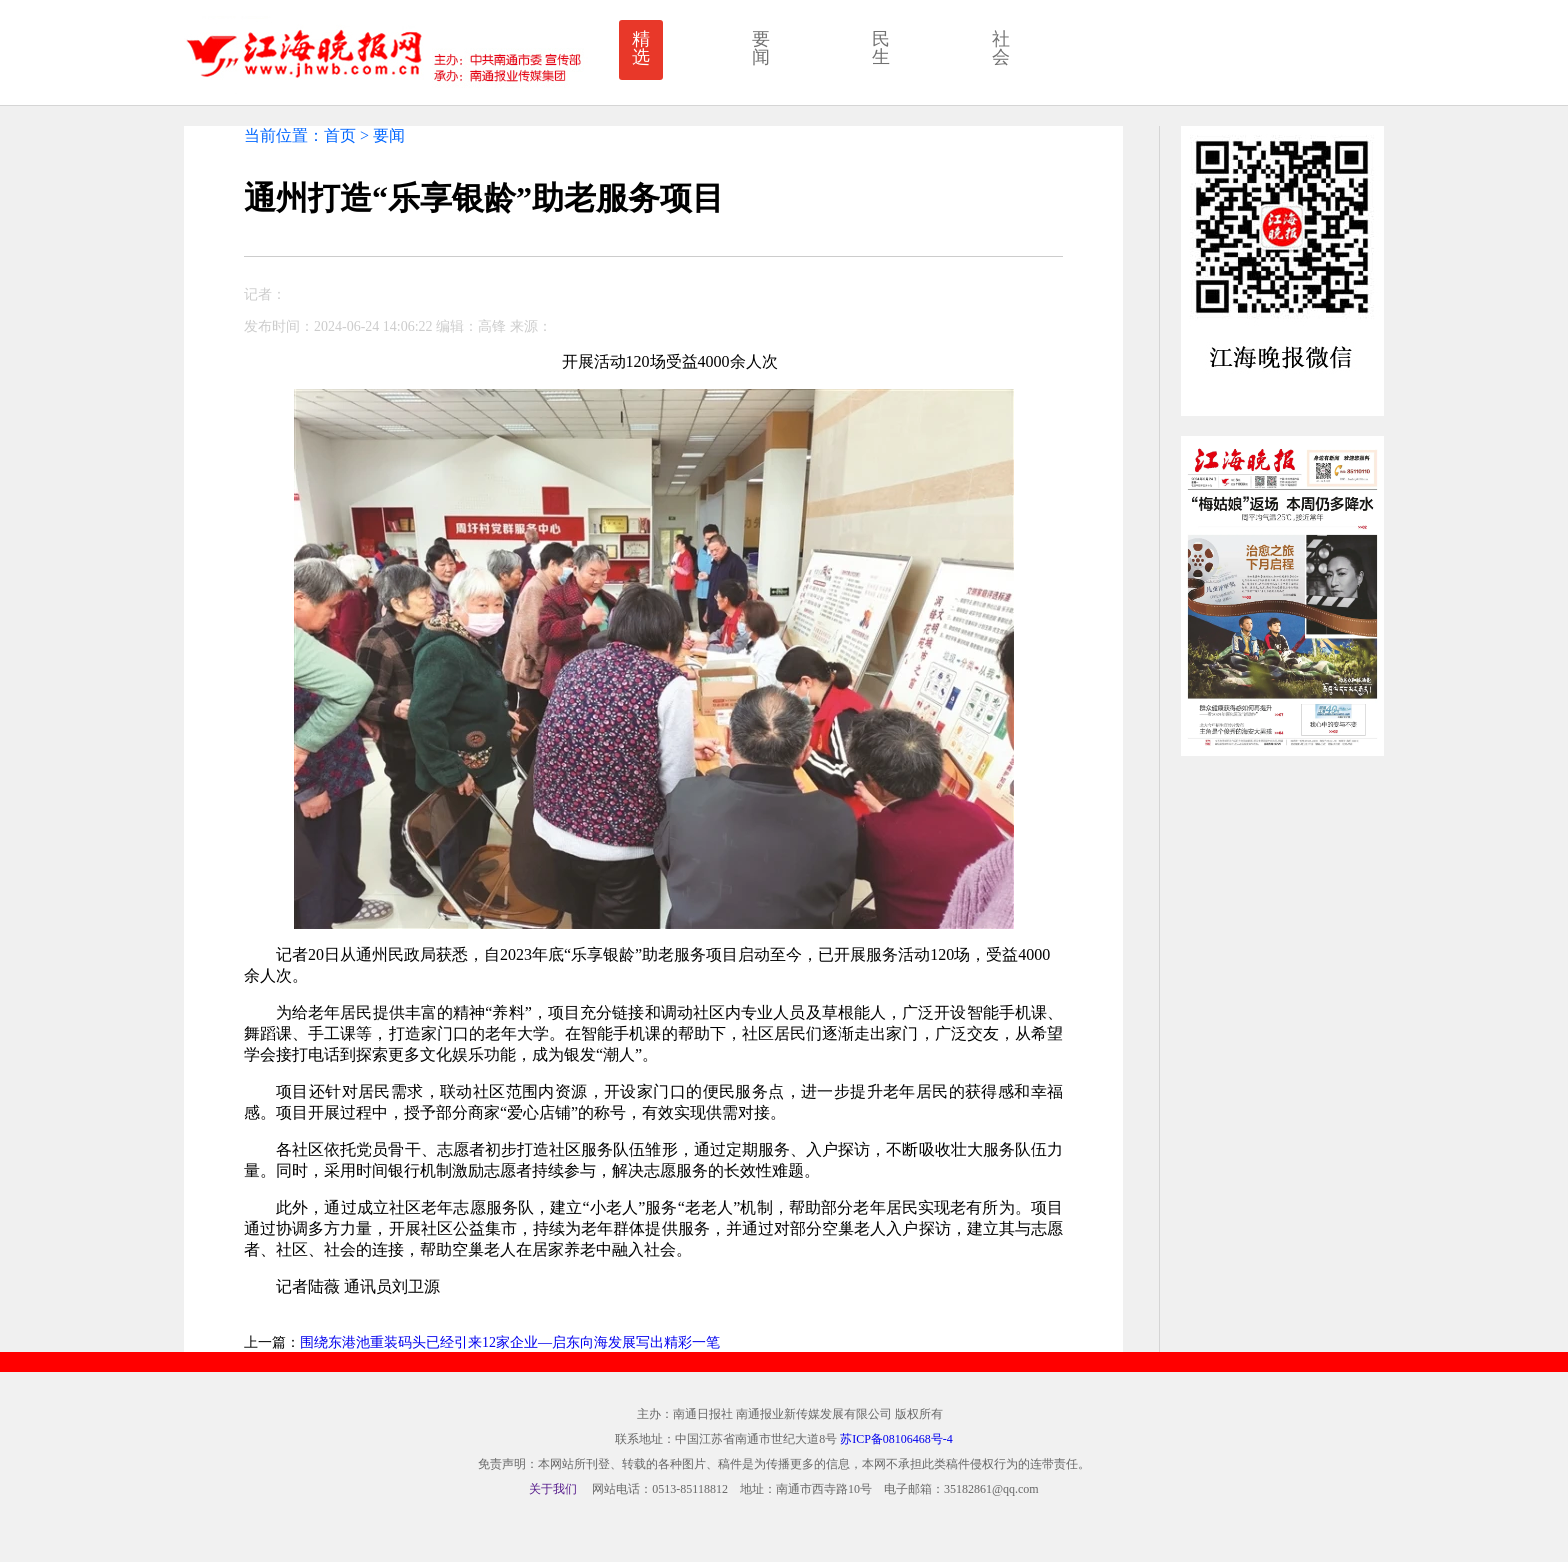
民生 (881, 48)
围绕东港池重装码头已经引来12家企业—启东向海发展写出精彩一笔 (510, 1342)
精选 (641, 48)
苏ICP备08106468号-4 (896, 1439)
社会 (1001, 48)
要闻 (761, 48)
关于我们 (553, 1489)
